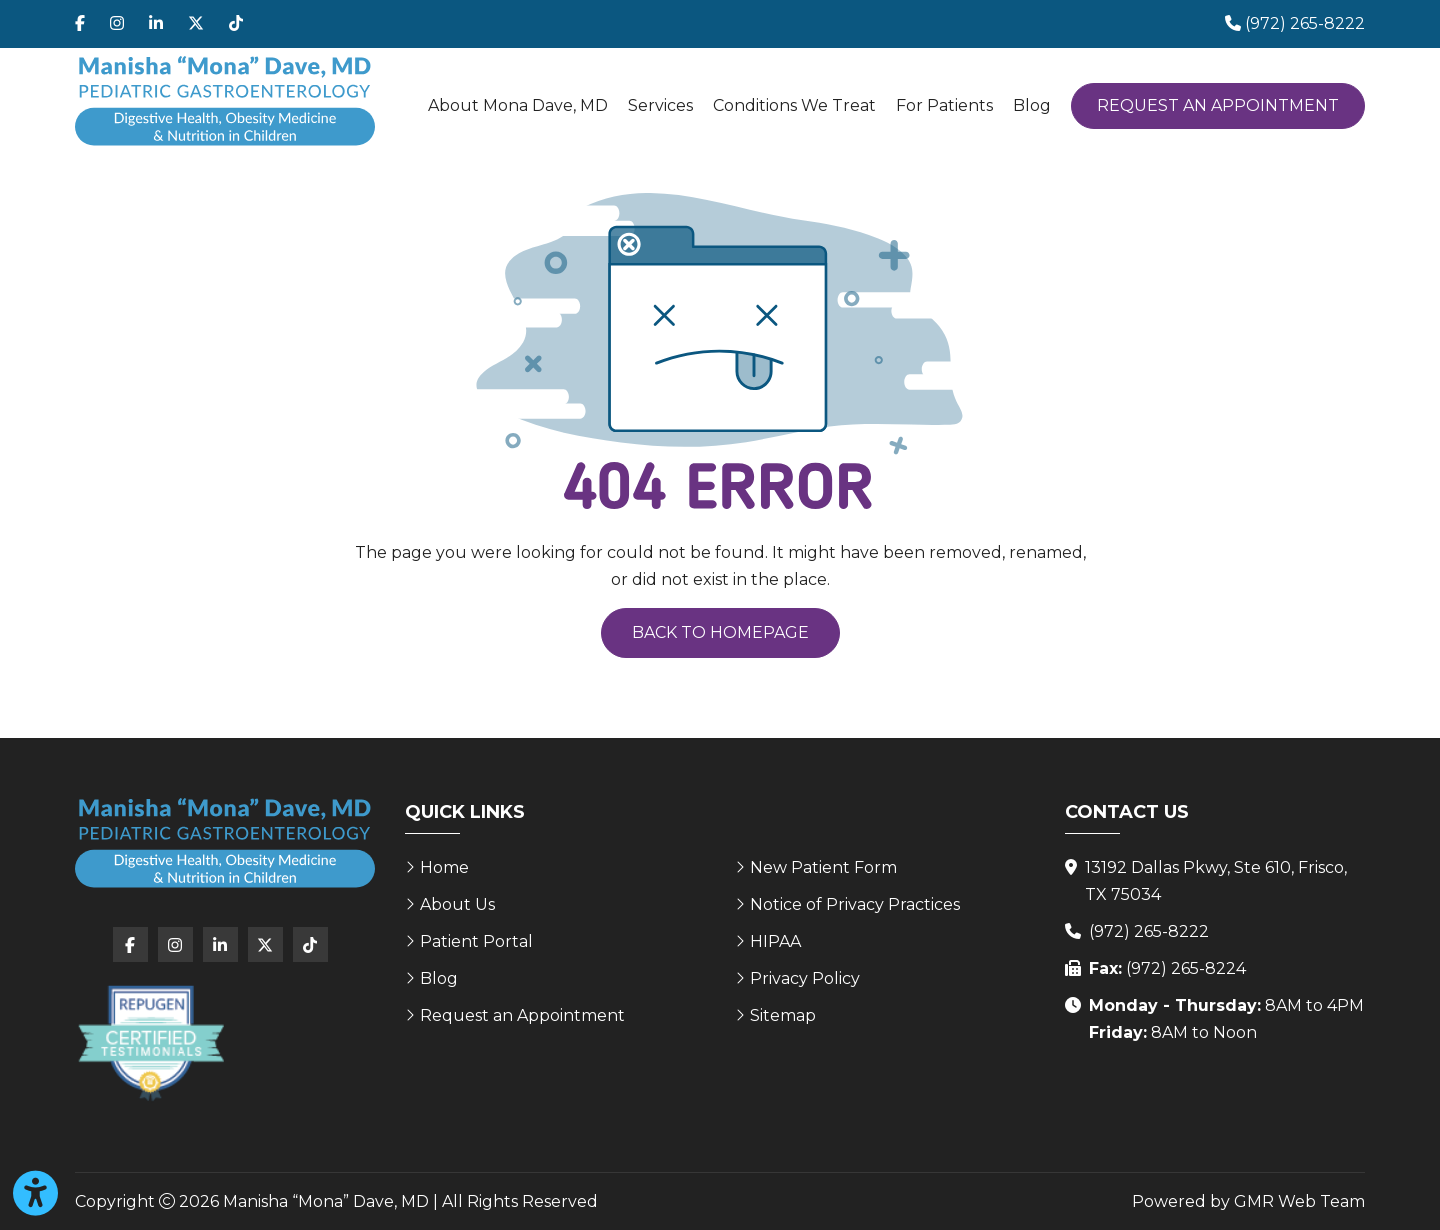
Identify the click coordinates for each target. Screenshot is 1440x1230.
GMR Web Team (1299, 1201)
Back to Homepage (720, 632)
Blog (1032, 105)
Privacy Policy (805, 978)
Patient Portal (476, 941)
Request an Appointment (1218, 105)
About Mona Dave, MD (518, 105)
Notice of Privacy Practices (855, 904)
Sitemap (783, 1015)
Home (444, 867)
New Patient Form (823, 867)
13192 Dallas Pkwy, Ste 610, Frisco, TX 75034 (1216, 881)
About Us (457, 904)
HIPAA (775, 941)
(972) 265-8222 (1149, 931)
